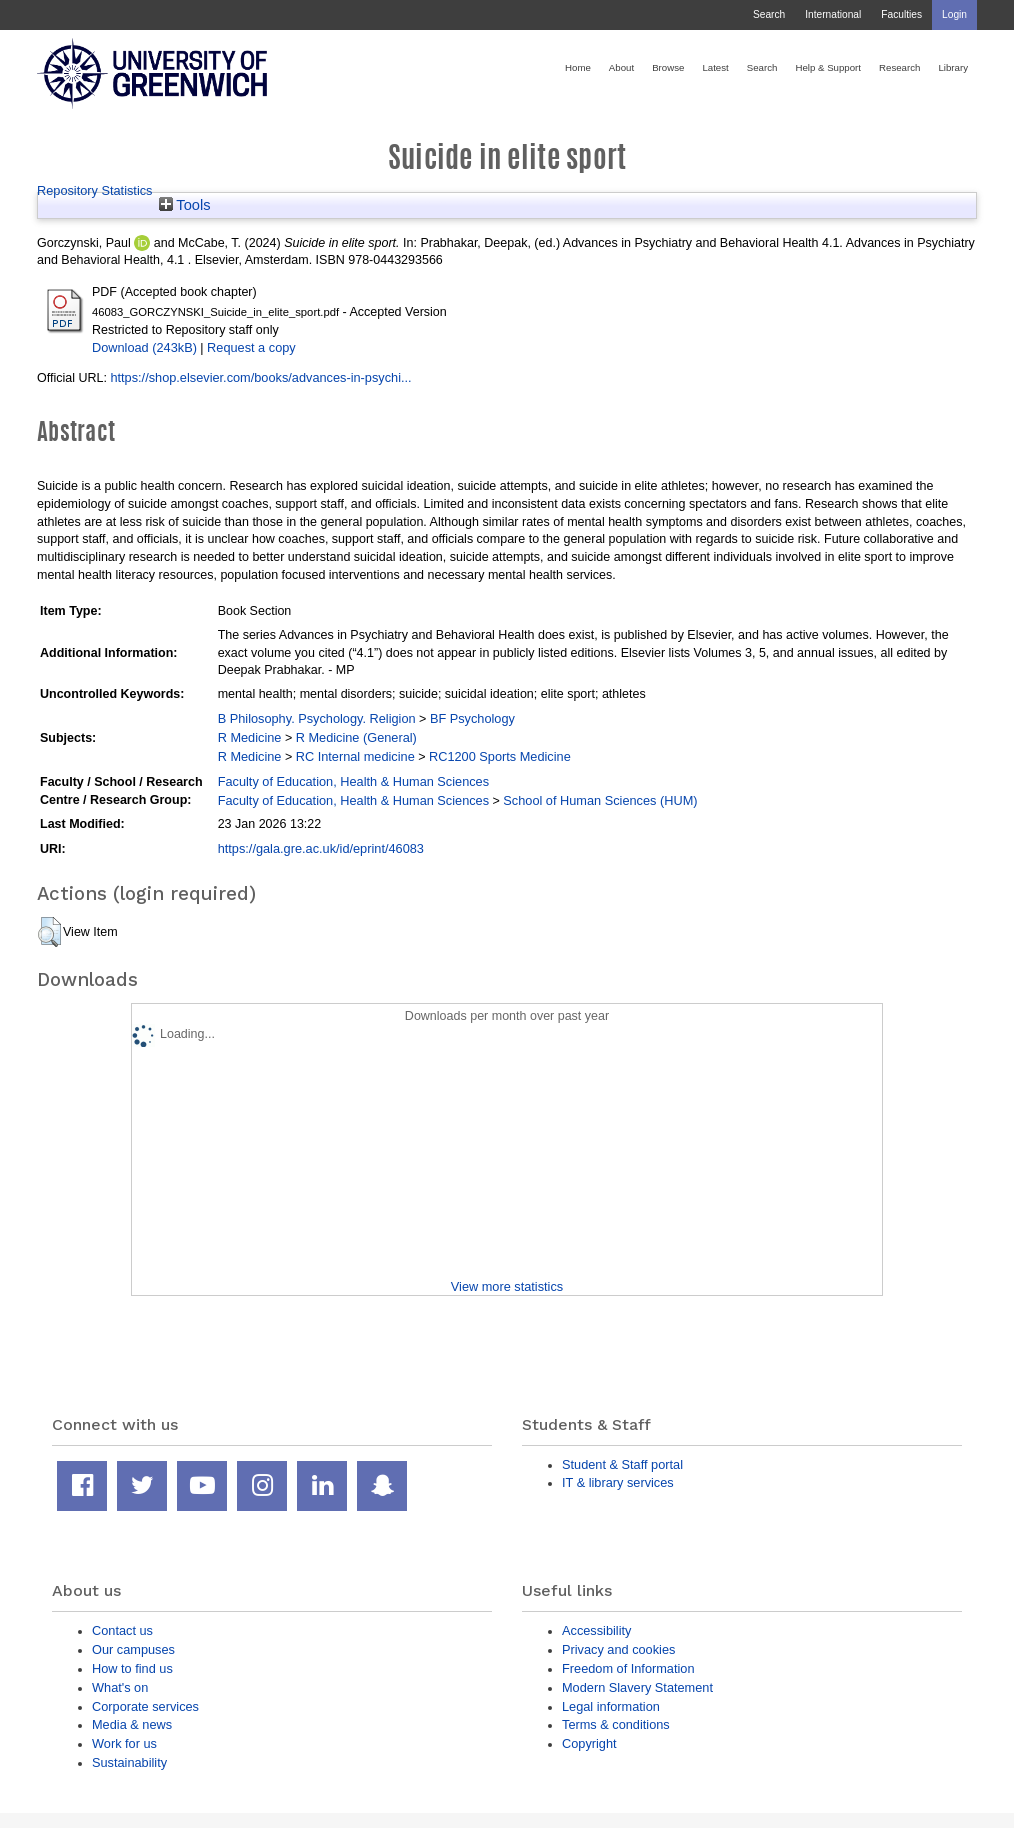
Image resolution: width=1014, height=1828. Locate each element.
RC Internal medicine (355, 756)
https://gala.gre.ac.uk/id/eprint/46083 (321, 848)
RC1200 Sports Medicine (500, 756)
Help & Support (828, 67)
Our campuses (133, 1649)
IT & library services (618, 1482)
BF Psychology (472, 718)
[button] (49, 932)
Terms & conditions (616, 1724)
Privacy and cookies (618, 1649)
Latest (715, 67)
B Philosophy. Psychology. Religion (317, 718)
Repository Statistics (95, 190)
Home (578, 67)
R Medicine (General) (356, 737)
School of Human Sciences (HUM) (600, 800)
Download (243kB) (144, 347)
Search (769, 14)
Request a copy (251, 347)
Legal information (611, 1706)
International (833, 14)
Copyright (589, 1743)
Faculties (901, 14)
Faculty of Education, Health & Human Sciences (353, 781)
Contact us (122, 1630)
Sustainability (129, 1762)
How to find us (132, 1668)
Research (899, 67)
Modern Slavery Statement (637, 1687)
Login (954, 14)
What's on (120, 1687)
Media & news (132, 1724)
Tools (185, 205)
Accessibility (596, 1630)
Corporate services (145, 1706)
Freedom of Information (628, 1668)
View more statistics (507, 1286)
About (621, 67)
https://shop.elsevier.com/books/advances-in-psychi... (260, 377)
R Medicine (250, 737)
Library (953, 67)
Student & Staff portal (622, 1464)
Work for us (124, 1743)
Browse (668, 67)
